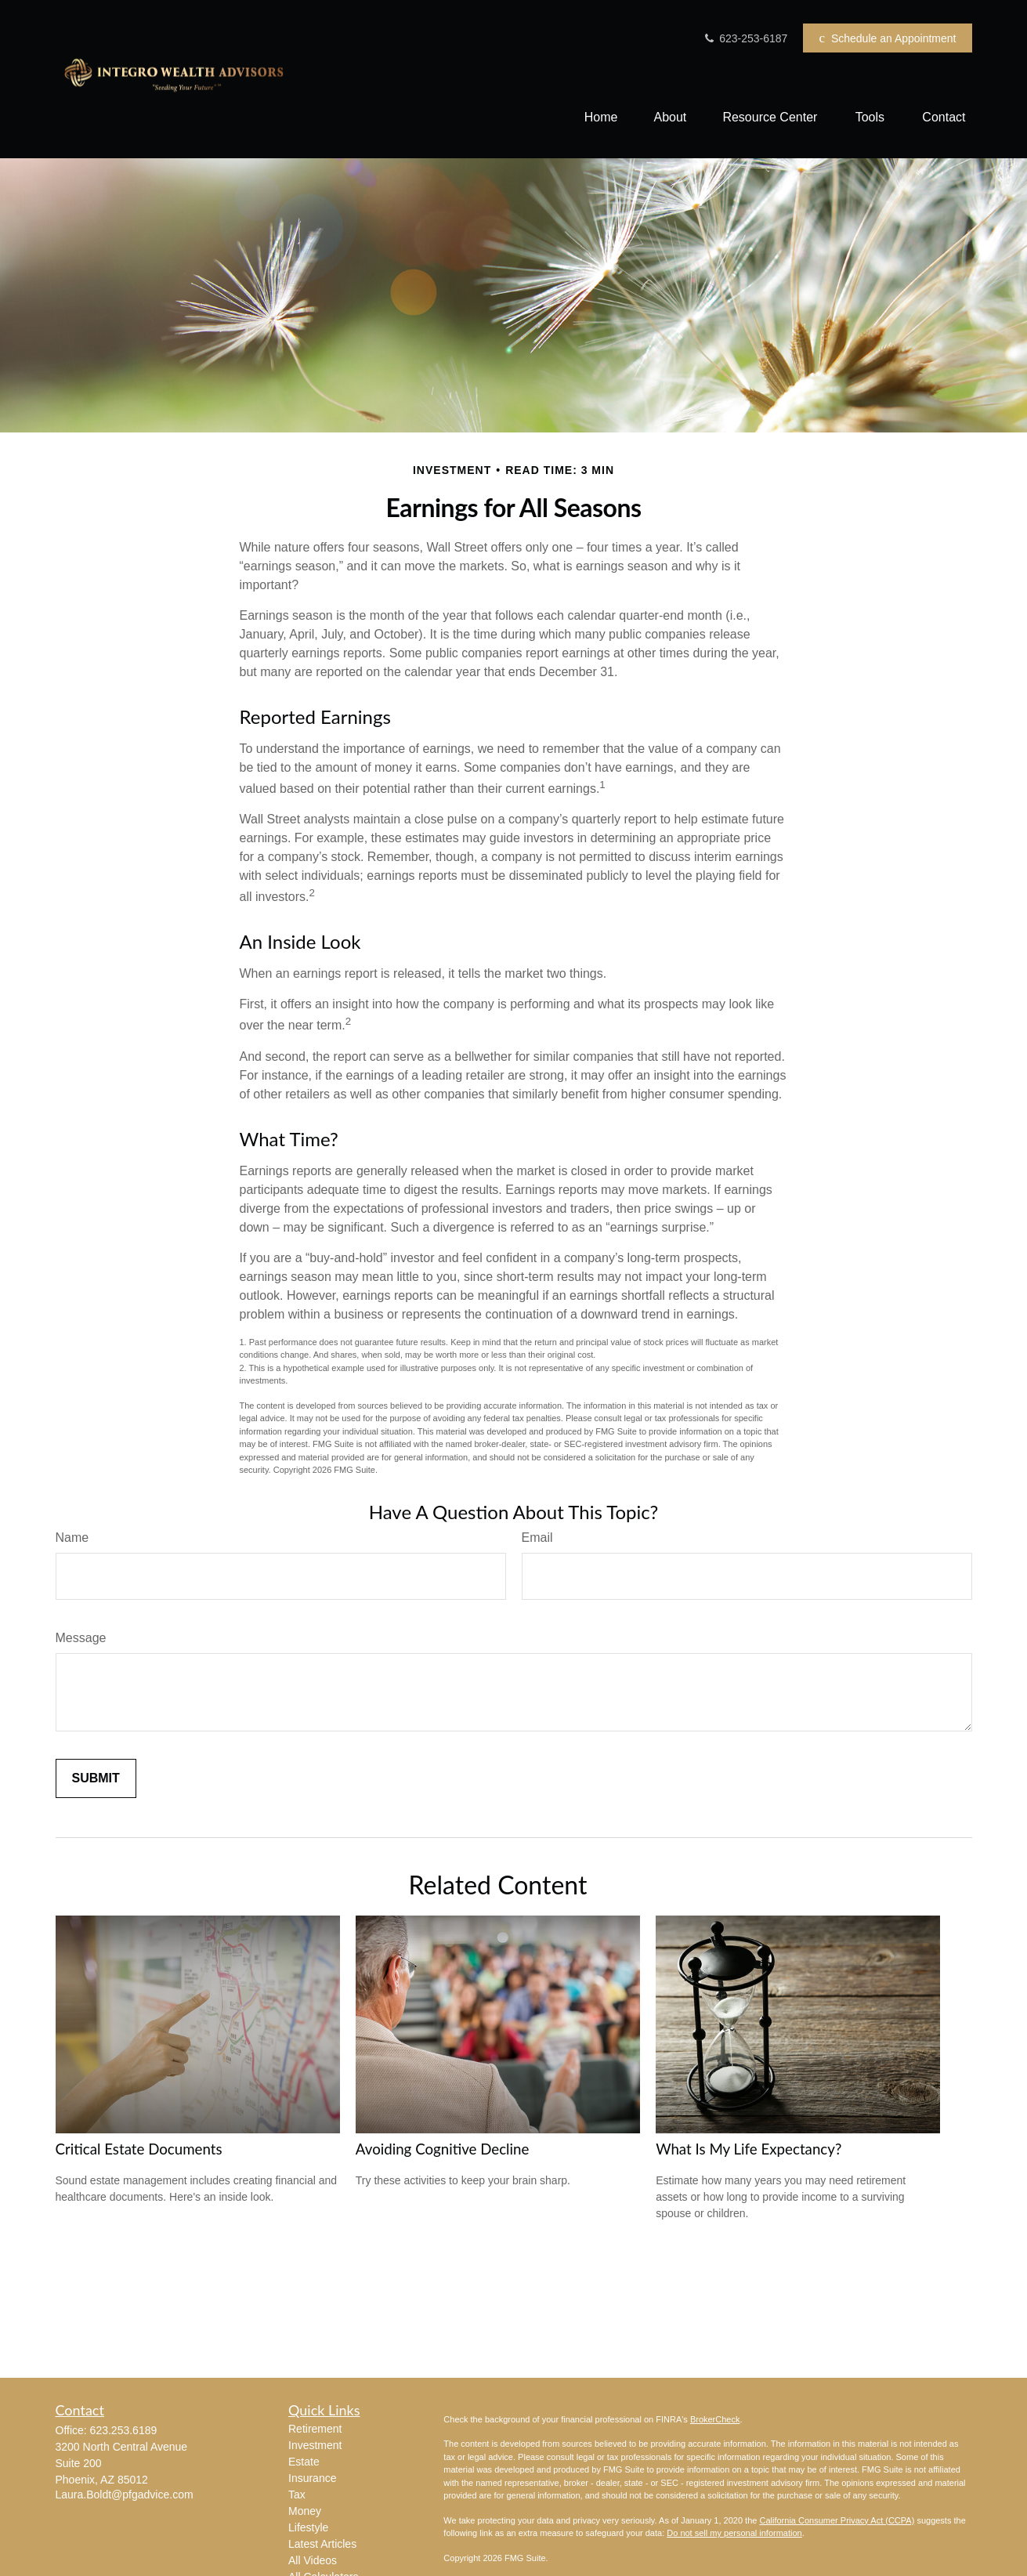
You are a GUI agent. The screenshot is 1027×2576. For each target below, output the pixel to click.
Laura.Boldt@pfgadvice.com (124, 2494)
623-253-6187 (744, 38)
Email (537, 1537)
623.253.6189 (123, 2430)
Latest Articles (322, 2544)
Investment (315, 2445)
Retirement (315, 2428)
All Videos (312, 2560)
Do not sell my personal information (734, 2533)
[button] (601, 117)
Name (72, 1537)
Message (81, 1637)
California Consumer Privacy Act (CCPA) (836, 2520)
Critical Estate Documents (139, 2149)
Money (304, 2511)
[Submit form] (96, 1778)
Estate (304, 2461)
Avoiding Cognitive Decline (443, 2149)
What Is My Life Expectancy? (748, 2149)
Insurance (312, 2478)
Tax (297, 2494)
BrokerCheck (715, 2419)
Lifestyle (308, 2527)
